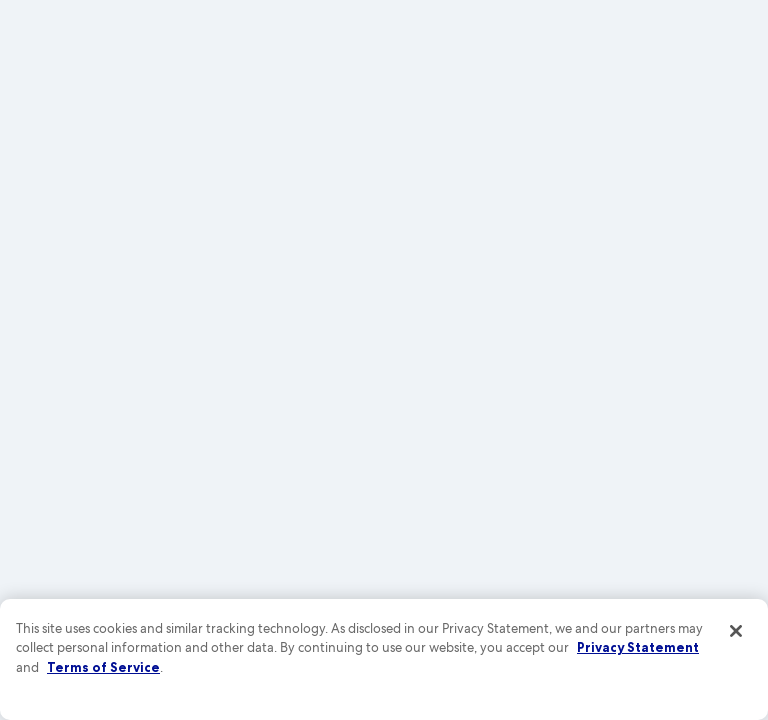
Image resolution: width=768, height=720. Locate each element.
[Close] (736, 631)
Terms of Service (103, 667)
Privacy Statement (638, 647)
